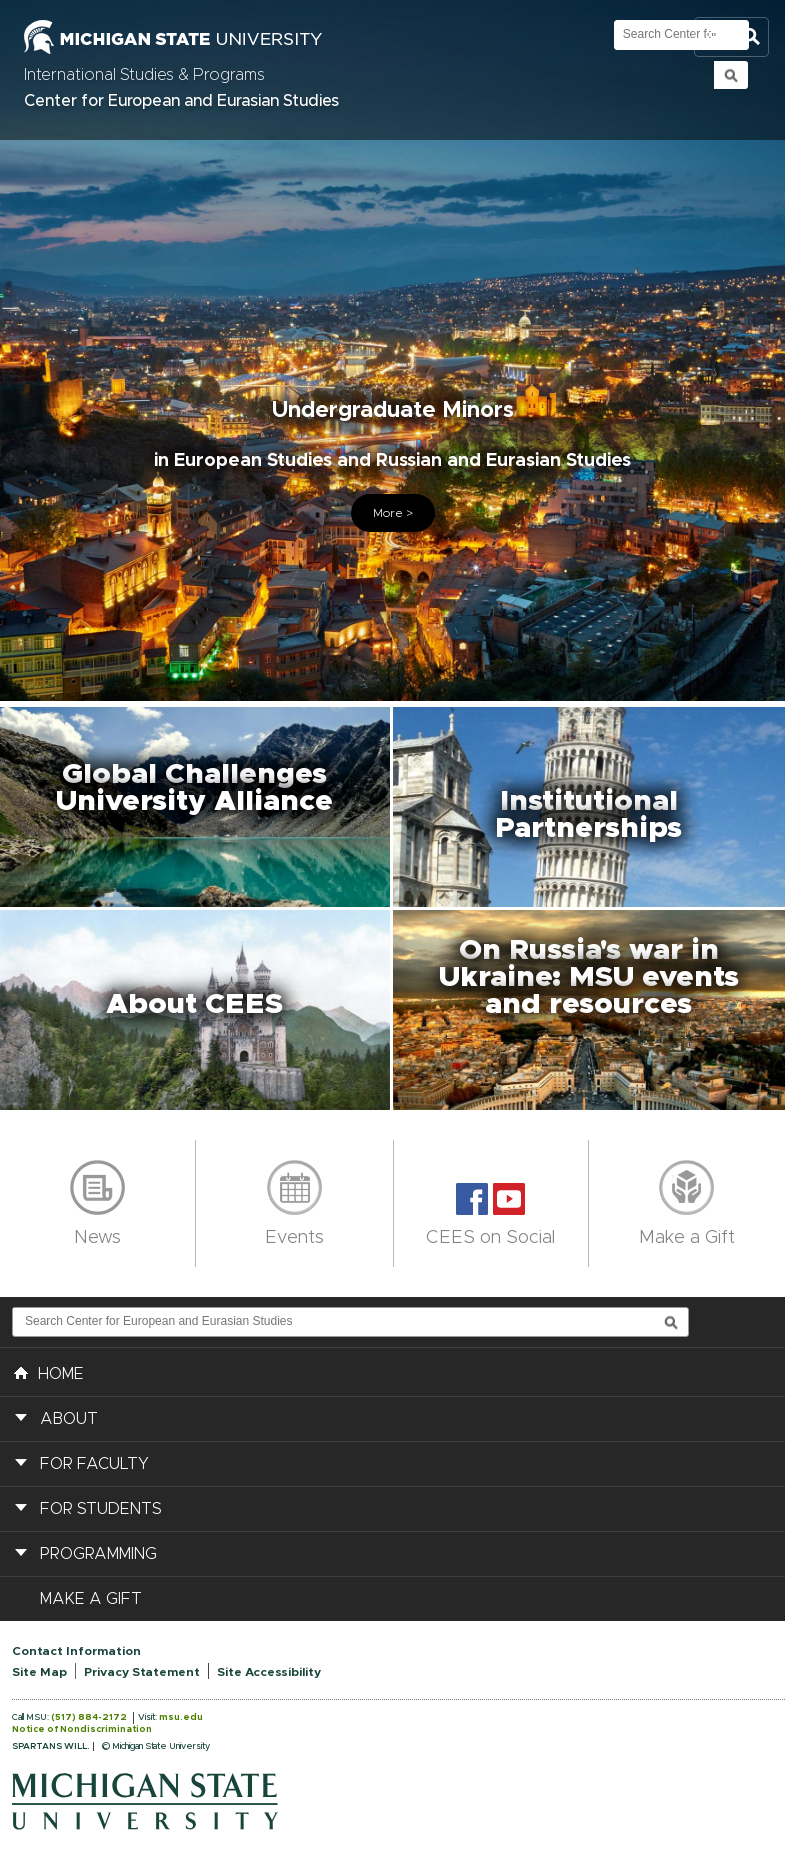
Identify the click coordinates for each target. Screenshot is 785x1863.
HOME (49, 1372)
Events (294, 1238)
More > (393, 513)
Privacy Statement (142, 1672)
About (69, 1419)
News (97, 1238)
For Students (101, 1509)
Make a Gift (687, 1238)
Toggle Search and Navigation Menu (731, 37)
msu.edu (181, 1717)
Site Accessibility (269, 1672)
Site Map (39, 1672)
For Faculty (94, 1464)
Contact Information (76, 1651)
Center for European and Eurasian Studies (181, 101)
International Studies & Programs (144, 75)
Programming (98, 1554)
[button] (196, 807)
